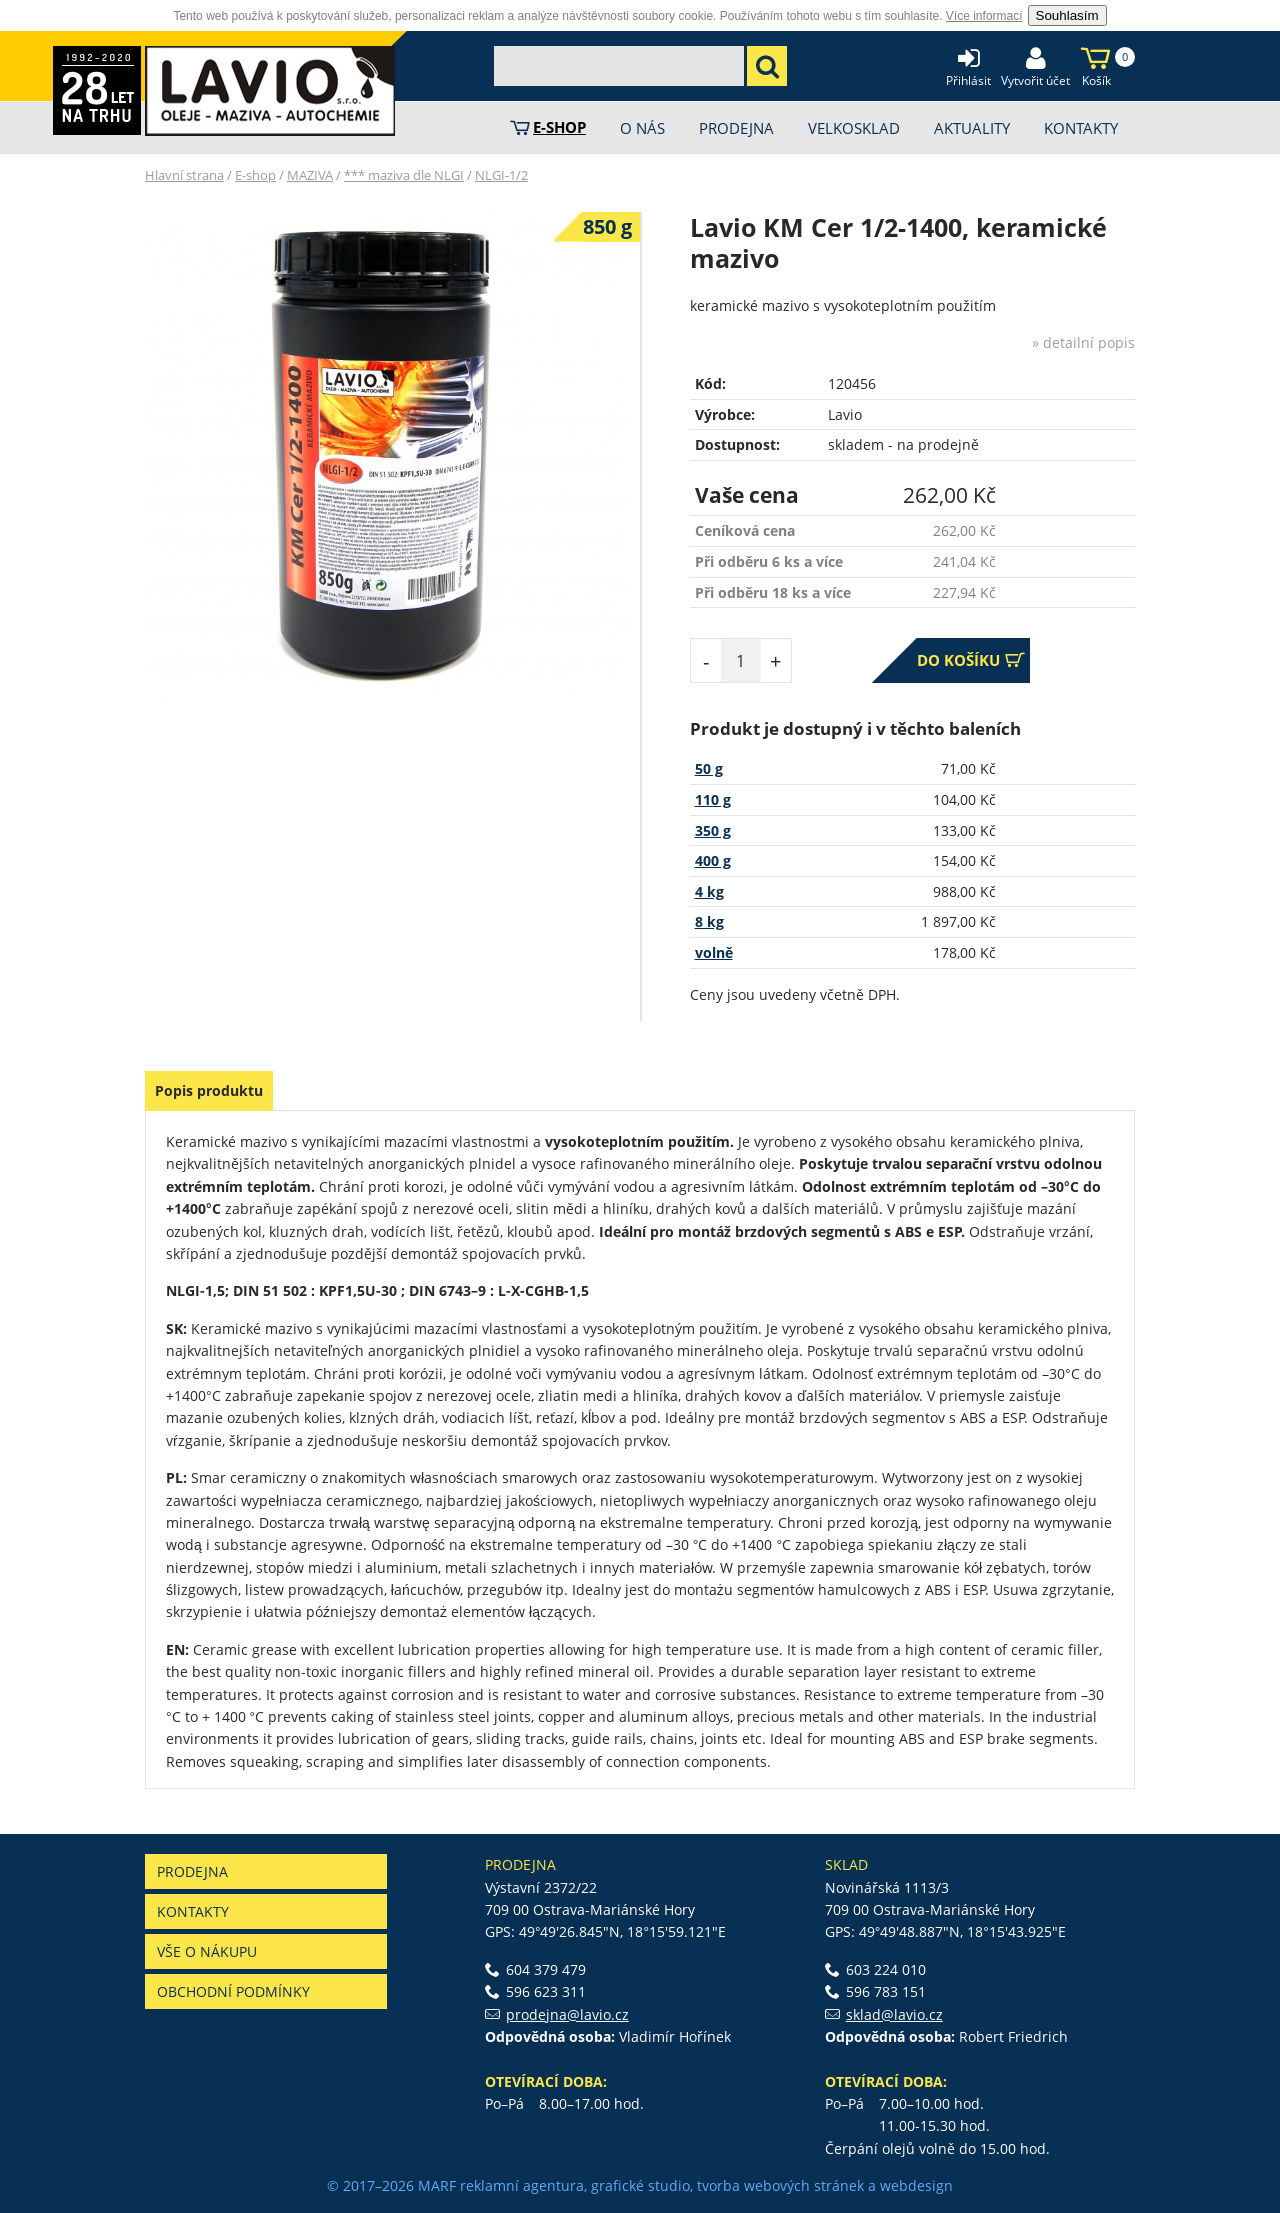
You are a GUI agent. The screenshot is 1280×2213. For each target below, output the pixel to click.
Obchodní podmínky (233, 1991)
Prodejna (192, 1871)
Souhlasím (1067, 15)
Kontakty (193, 1911)
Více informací (984, 16)
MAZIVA (310, 175)
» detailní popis (1083, 342)
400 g (713, 860)
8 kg (709, 921)
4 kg (709, 891)
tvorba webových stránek (780, 2185)
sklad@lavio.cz (894, 2014)
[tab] (209, 1091)
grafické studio (640, 2185)
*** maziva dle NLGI (404, 175)
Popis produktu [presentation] (209, 1090)
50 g (709, 768)
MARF (437, 2185)
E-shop (255, 175)
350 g (713, 830)
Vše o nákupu (207, 1951)
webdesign (916, 2185)
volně (714, 952)
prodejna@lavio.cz (567, 2014)
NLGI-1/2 (501, 175)
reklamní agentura (522, 2185)
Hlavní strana (184, 175)
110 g (713, 799)
